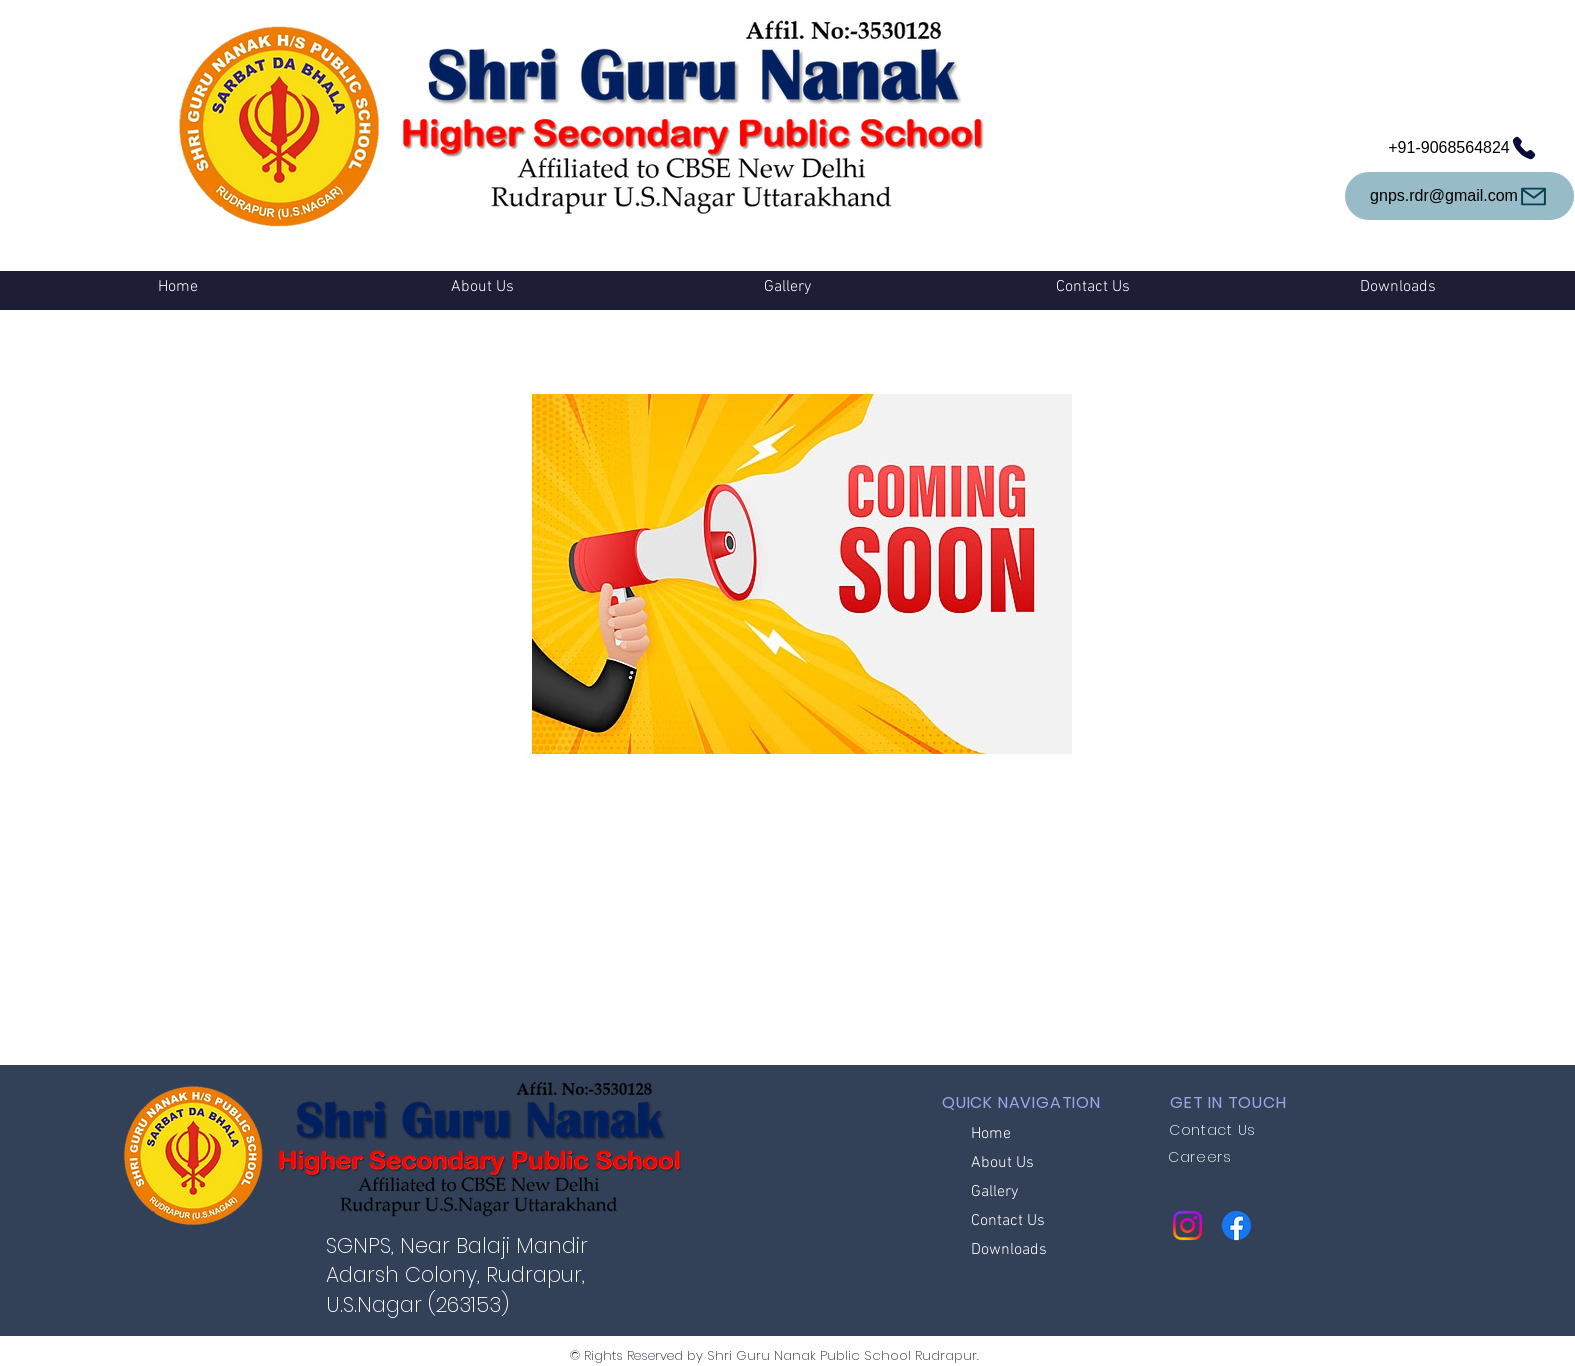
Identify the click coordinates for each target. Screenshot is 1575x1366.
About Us (1002, 1163)
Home (991, 1134)
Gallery (994, 1192)
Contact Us (1008, 1221)
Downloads (1009, 1250)
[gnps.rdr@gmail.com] (1459, 196)
